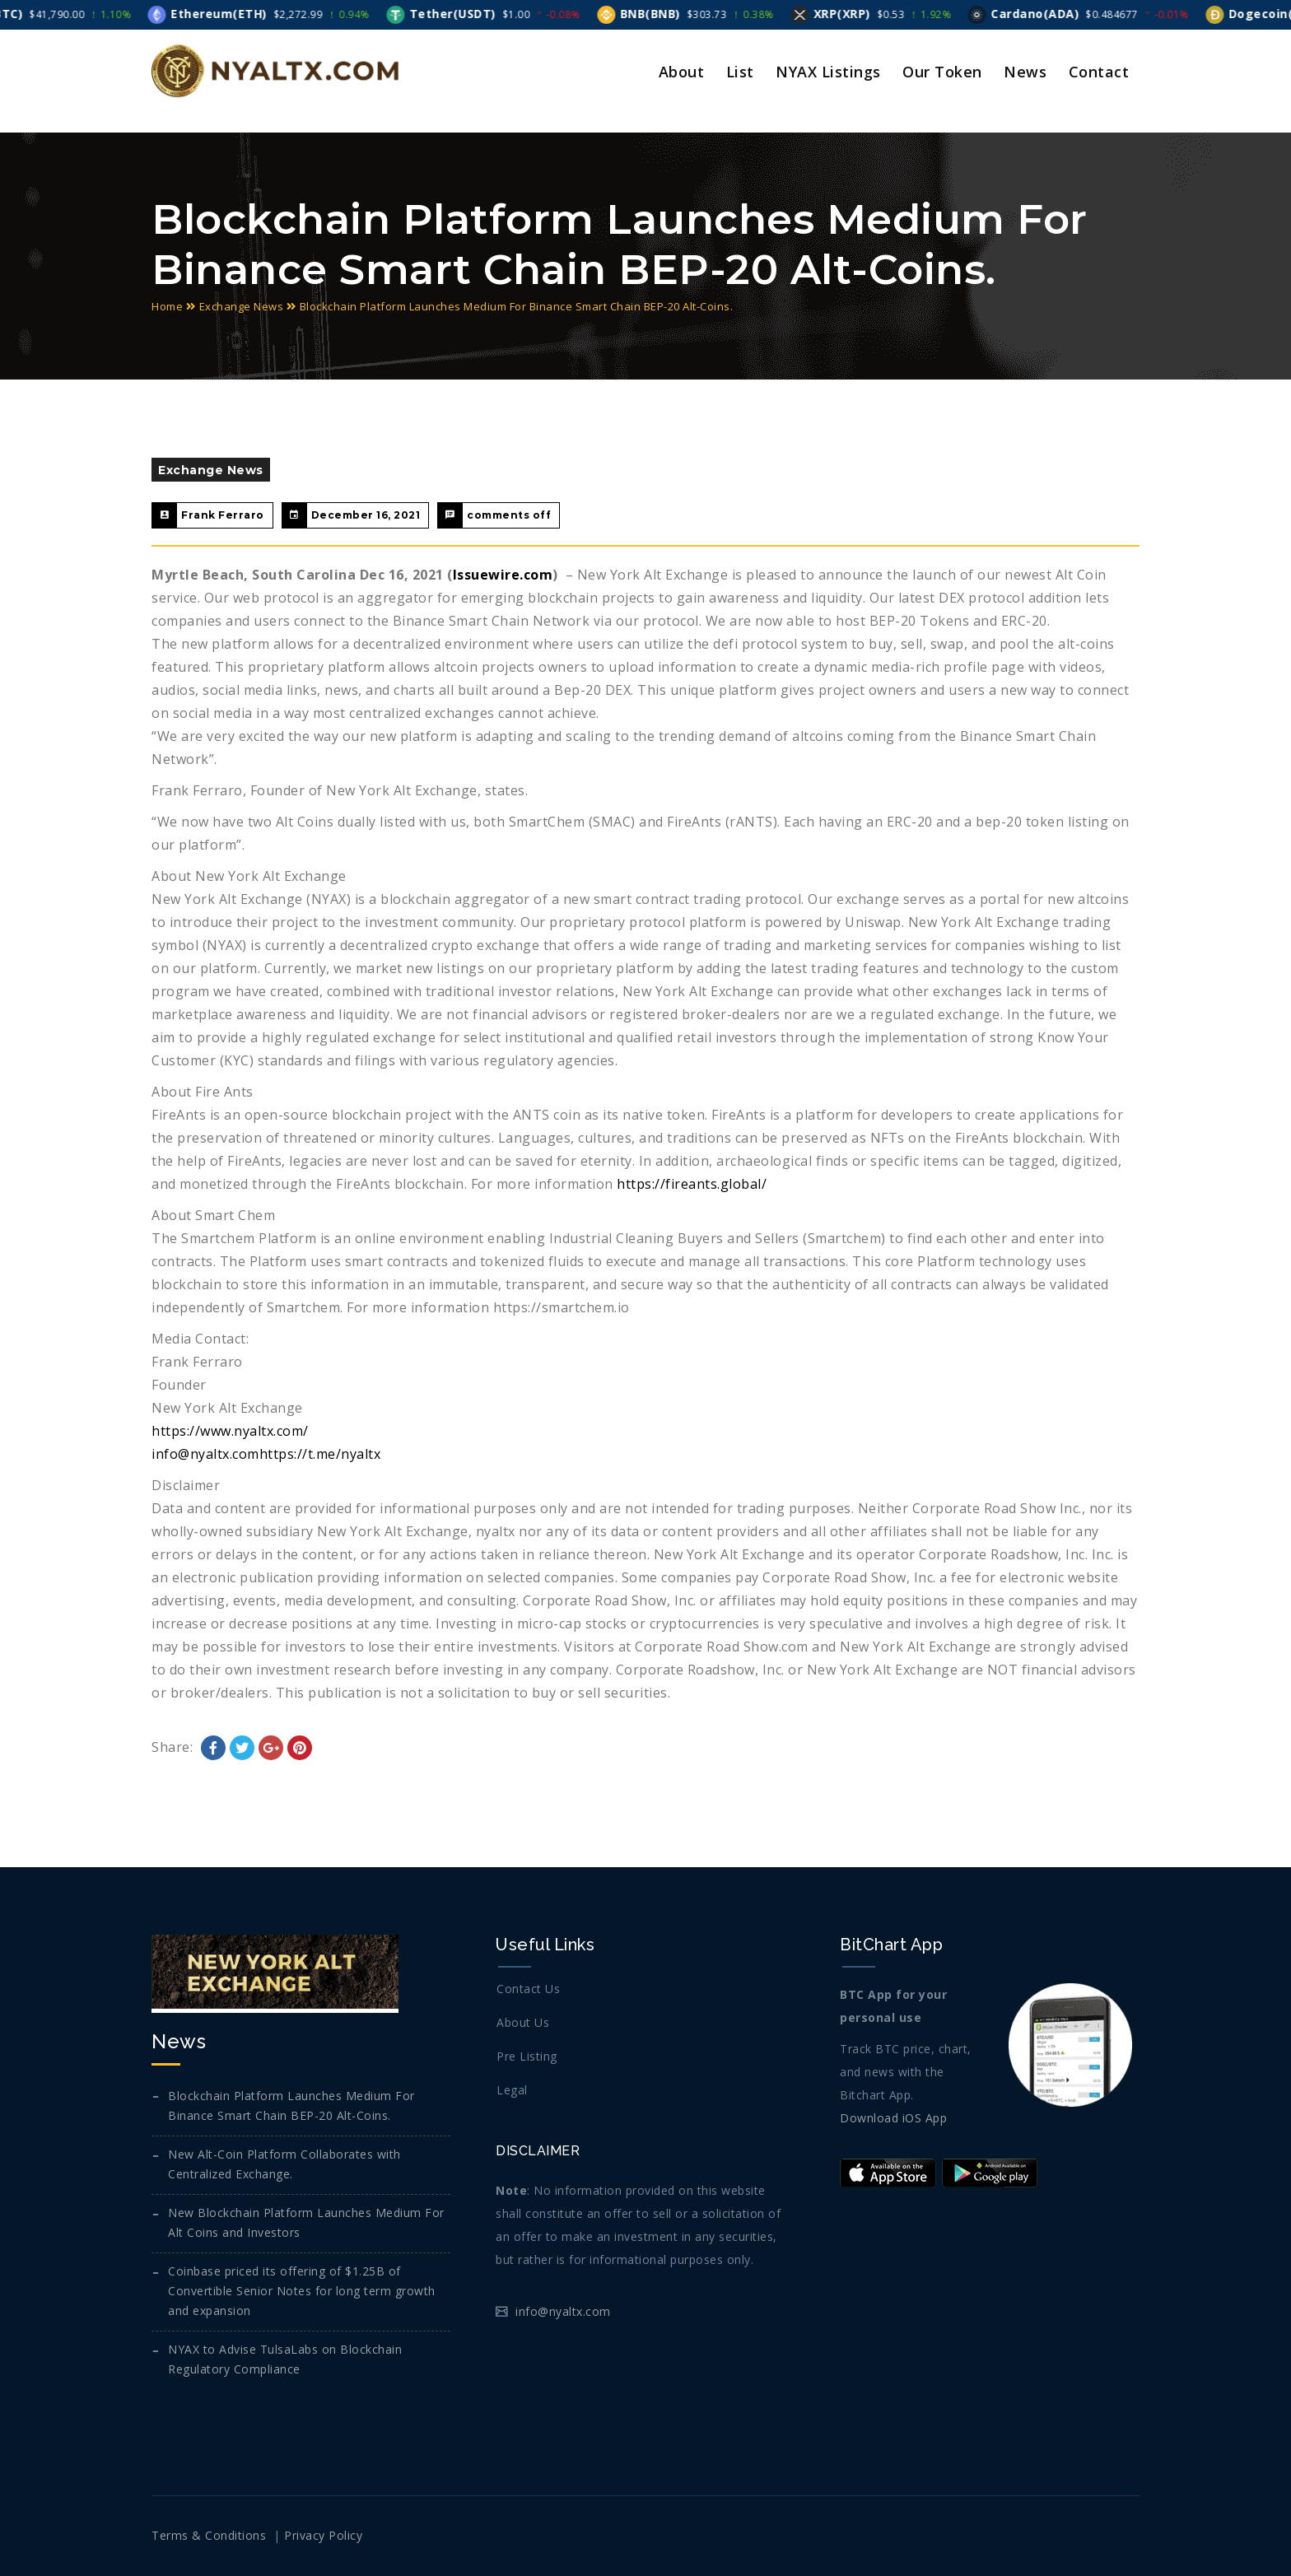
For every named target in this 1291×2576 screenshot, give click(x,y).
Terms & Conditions (208, 2535)
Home (167, 306)
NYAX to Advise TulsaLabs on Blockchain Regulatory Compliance (285, 2359)
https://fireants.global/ (692, 1184)
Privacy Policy (323, 2535)
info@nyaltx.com (205, 1454)
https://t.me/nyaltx (320, 1454)
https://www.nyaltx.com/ (230, 1431)
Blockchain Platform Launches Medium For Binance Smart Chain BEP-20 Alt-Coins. (291, 2105)
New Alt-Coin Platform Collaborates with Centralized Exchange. (284, 2164)
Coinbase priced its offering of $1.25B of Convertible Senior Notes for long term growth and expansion (302, 2290)
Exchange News (241, 306)
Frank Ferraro (222, 515)
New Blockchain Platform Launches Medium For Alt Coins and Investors (306, 2222)
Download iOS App (893, 2118)
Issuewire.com (503, 575)
